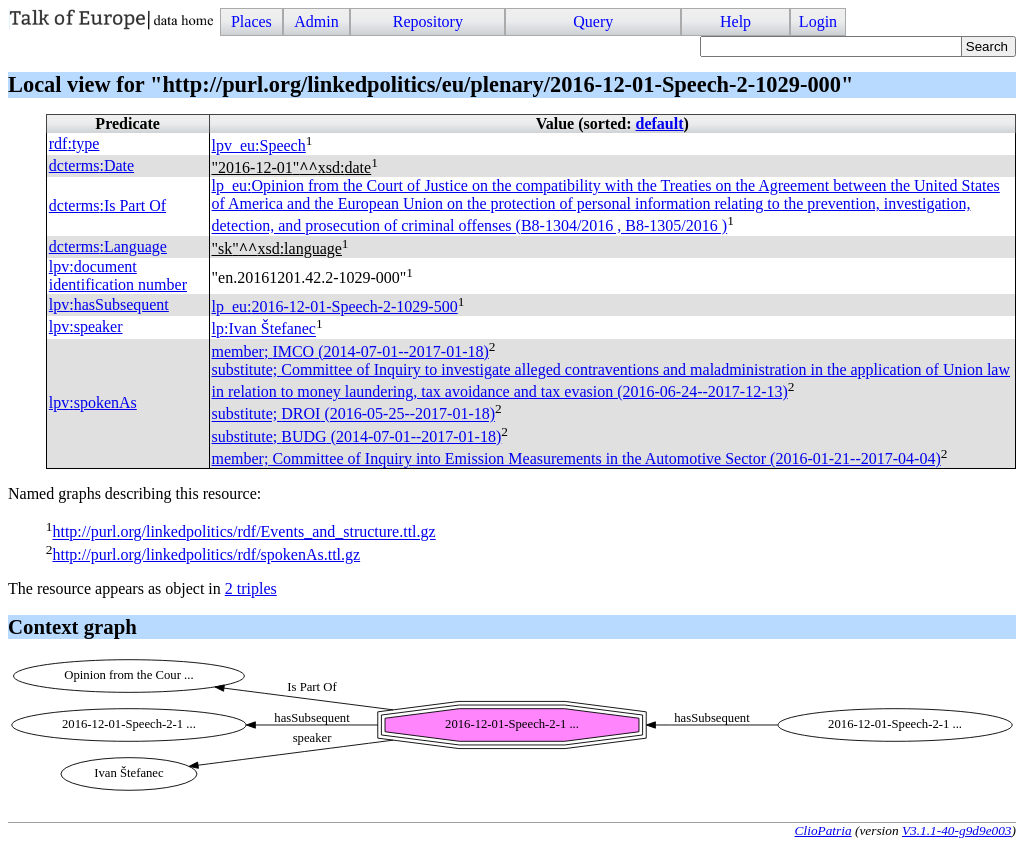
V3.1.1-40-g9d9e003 (957, 830)
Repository (428, 21)
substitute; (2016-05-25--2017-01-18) (354, 414)
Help (735, 21)
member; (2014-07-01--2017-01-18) (350, 351)
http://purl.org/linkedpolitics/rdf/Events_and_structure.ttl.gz (243, 532)
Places (251, 21)
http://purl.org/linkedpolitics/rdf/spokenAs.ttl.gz (206, 554)
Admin (316, 21)
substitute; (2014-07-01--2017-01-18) (357, 436)
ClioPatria (823, 830)
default (660, 123)
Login (818, 21)
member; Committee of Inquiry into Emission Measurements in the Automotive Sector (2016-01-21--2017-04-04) (576, 458)
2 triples (251, 588)
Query (593, 21)
